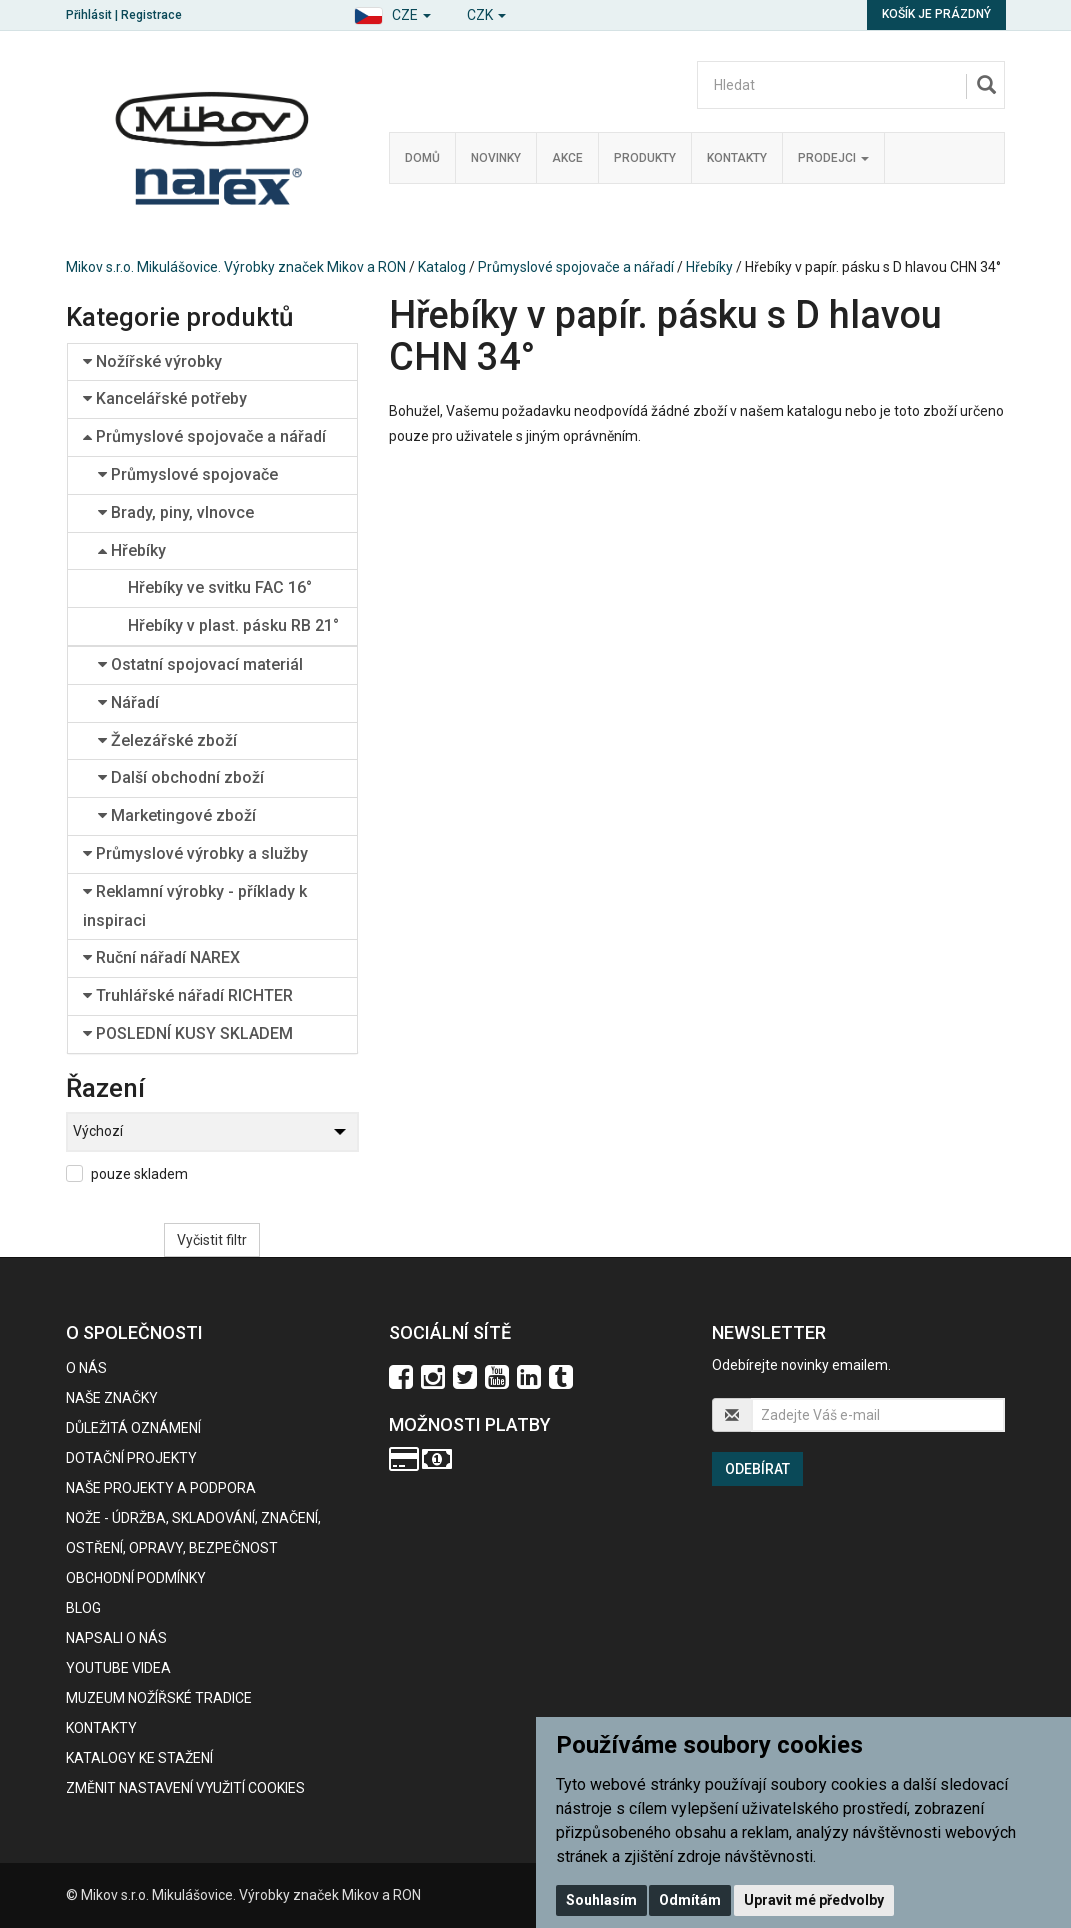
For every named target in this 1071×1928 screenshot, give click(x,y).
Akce (567, 158)
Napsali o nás (116, 1638)
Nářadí (128, 702)
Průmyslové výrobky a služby (195, 853)
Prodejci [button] (833, 158)
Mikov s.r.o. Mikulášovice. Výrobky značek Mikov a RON (236, 267)
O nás (86, 1368)
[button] (392, 12)
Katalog (442, 267)
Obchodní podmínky (136, 1578)
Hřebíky (709, 267)
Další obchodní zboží (181, 777)
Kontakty (737, 158)
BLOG (83, 1608)
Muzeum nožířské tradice (159, 1698)
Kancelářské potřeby (165, 398)
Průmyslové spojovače (188, 474)
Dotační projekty (131, 1458)
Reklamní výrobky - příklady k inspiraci (195, 906)
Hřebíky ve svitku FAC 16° (220, 587)
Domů (422, 158)
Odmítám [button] (690, 1900)
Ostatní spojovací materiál (200, 664)
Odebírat (757, 1469)
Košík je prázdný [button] (936, 14)
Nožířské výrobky (152, 361)
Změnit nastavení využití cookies (185, 1788)
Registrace (151, 15)
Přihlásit (89, 15)
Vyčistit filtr (212, 1240)
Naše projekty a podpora (161, 1488)
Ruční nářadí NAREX (161, 957)
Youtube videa (118, 1668)
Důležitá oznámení (133, 1428)
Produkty (645, 158)
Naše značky (112, 1398)
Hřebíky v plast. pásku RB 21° (233, 625)
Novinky (496, 158)
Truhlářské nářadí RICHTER (188, 995)
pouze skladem (139, 1174)
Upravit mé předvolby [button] (814, 1900)
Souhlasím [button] (601, 1900)
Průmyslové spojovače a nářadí (576, 267)
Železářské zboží (167, 740)
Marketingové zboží (177, 815)
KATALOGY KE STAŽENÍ (139, 1758)
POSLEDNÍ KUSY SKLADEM (188, 1033)
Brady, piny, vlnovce (176, 512)
